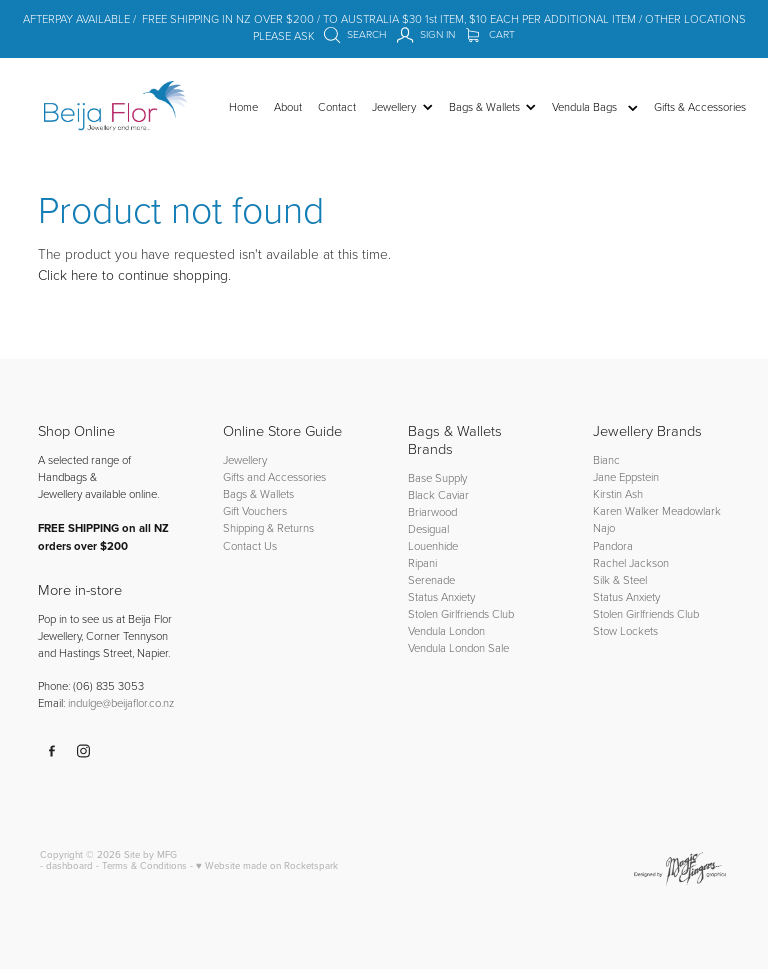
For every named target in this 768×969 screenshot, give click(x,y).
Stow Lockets (625, 630)
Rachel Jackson (631, 562)
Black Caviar (438, 494)
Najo (604, 527)
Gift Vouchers (255, 510)
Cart (490, 34)
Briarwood (432, 511)
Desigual (428, 528)
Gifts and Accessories (274, 476)
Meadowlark (691, 510)
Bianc (608, 459)
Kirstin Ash (618, 493)
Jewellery (245, 459)
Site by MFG (150, 854)
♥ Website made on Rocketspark (267, 865)
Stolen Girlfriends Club (461, 613)
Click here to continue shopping (133, 274)
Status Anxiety (441, 596)
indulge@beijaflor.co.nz (121, 702)
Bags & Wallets (258, 493)
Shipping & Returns (268, 527)
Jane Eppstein (627, 476)
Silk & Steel (620, 579)
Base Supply (437, 477)
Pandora (613, 545)
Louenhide (433, 545)
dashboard (69, 865)
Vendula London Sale (458, 647)
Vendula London (446, 630)
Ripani (422, 562)
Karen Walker (626, 510)
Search (355, 34)
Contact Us (250, 545)
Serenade (431, 579)
